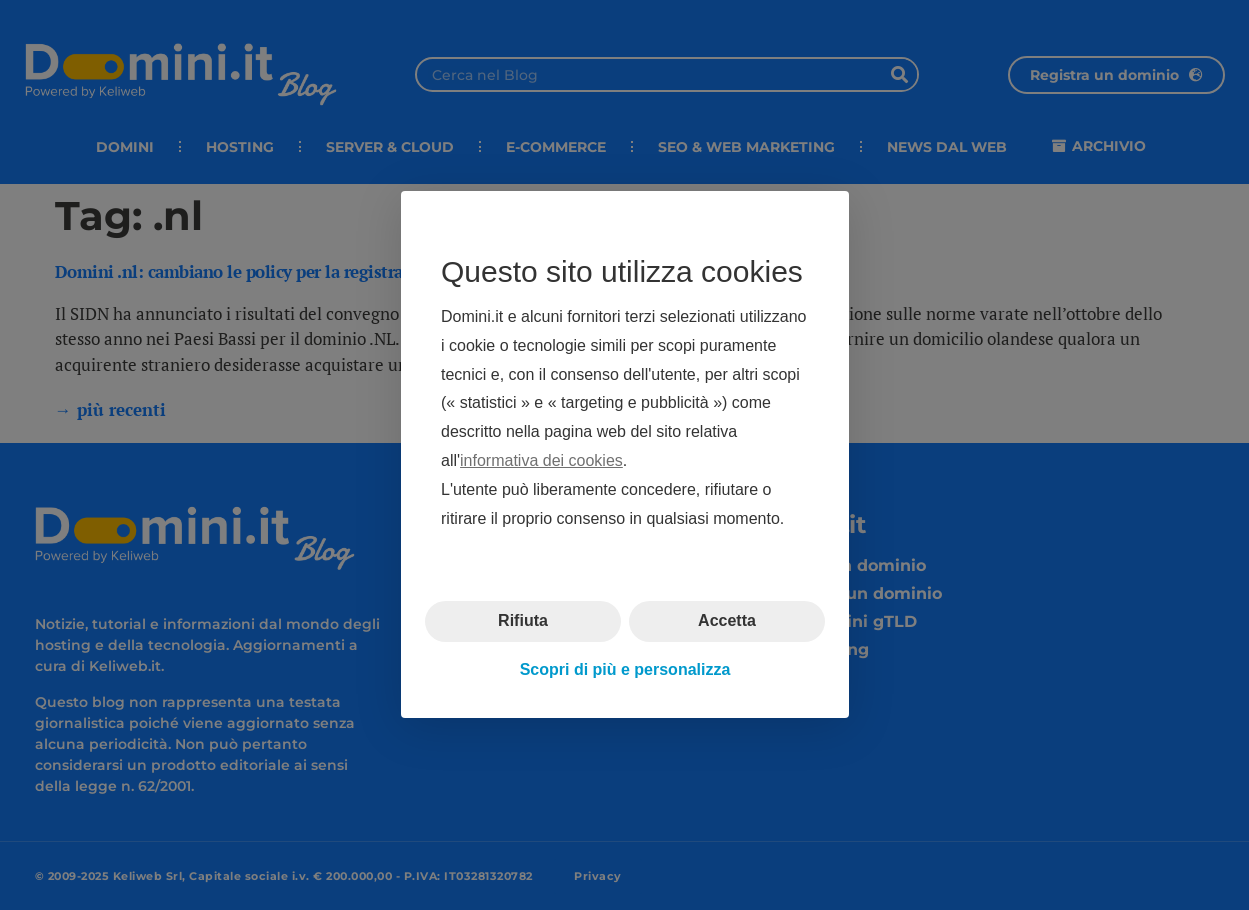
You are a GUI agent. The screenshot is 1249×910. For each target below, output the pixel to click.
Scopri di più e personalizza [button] (624, 669)
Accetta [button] (727, 621)
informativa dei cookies (541, 460)
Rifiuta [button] (523, 621)
